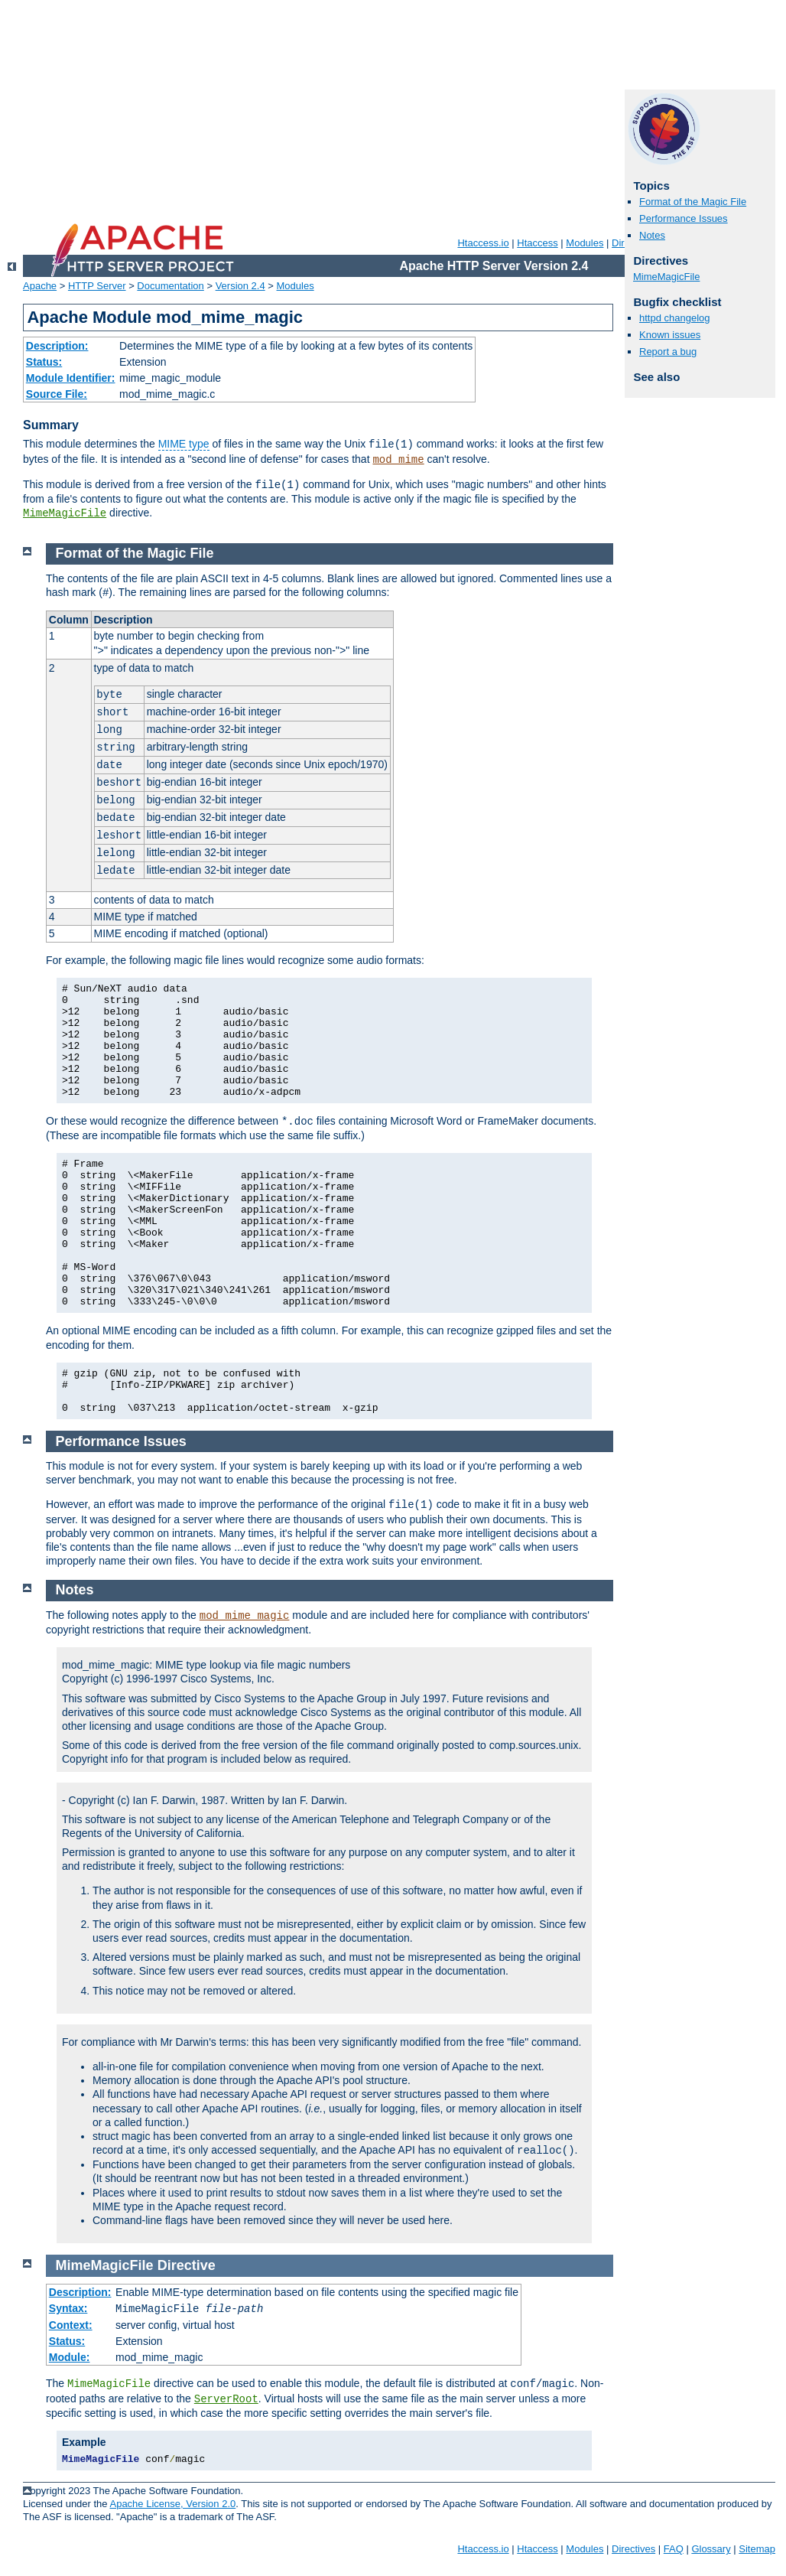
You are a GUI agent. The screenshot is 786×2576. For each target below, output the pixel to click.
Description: (57, 346)
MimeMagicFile (64, 513)
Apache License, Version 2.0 (172, 2503)
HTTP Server (97, 285)
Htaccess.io (482, 243)
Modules (584, 243)
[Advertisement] (387, 107)
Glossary (710, 2549)
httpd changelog (674, 318)
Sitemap (757, 2549)
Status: (44, 362)
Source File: (56, 394)
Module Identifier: (70, 378)
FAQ (674, 2549)
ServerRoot (226, 2399)
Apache (40, 285)
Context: (71, 2325)
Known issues (669, 334)
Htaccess (537, 243)
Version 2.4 (240, 285)
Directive (187, 2265)
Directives (633, 2549)
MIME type (183, 444)
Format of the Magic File (692, 201)
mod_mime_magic (245, 1616)
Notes (652, 235)
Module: (69, 2357)
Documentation (170, 285)
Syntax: (68, 2308)
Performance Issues (683, 218)
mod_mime (398, 460)
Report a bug (668, 351)
